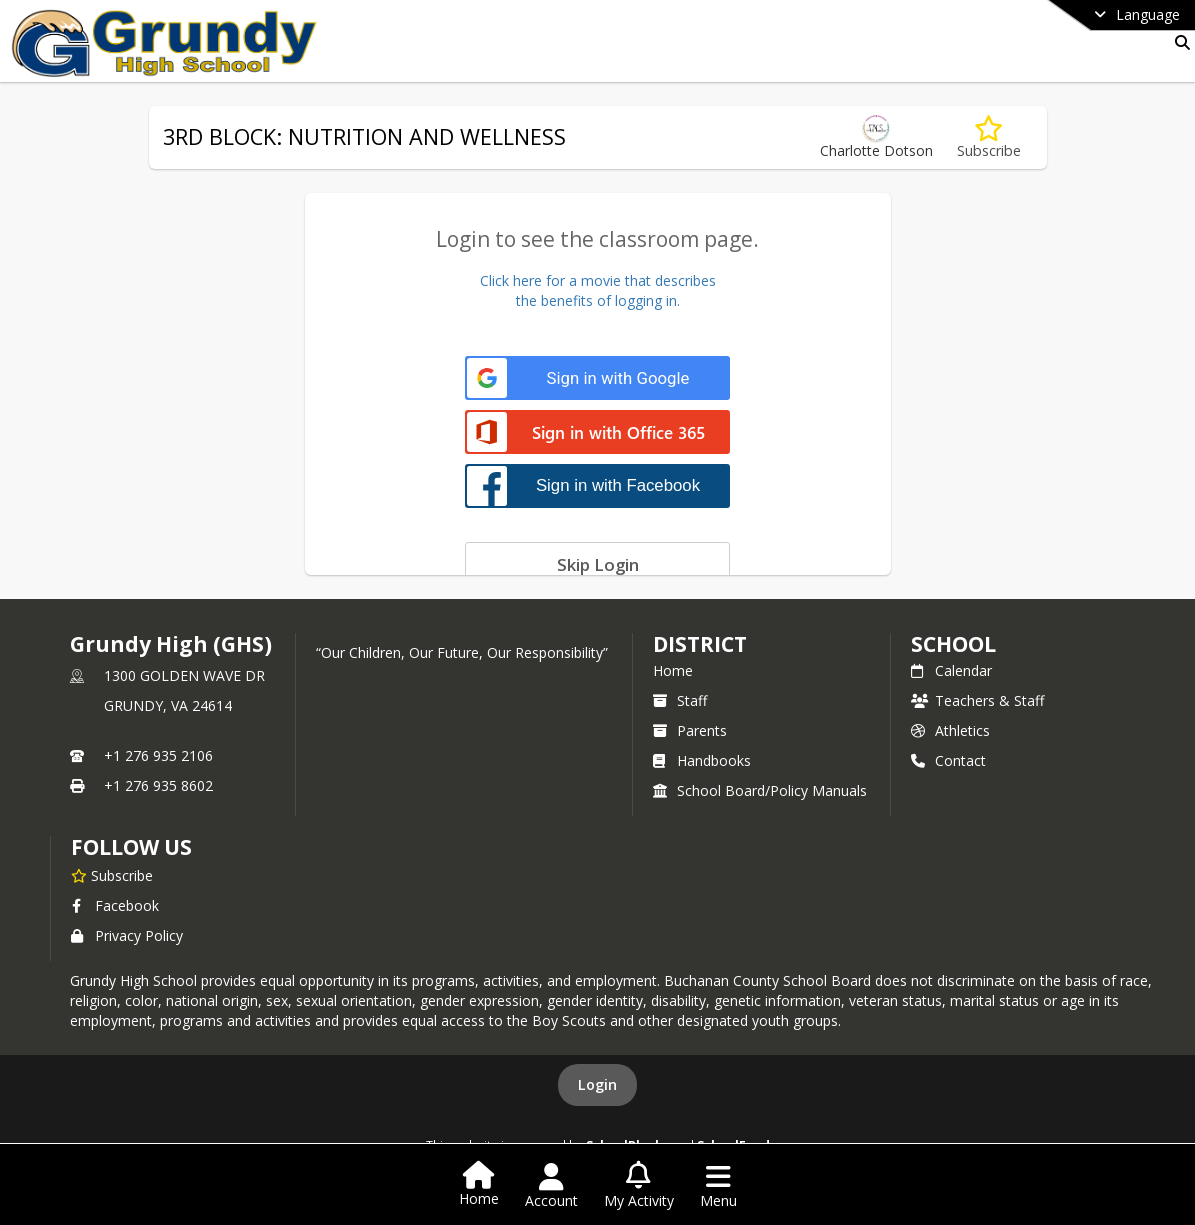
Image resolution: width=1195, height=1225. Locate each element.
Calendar (951, 670)
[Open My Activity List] (639, 1186)
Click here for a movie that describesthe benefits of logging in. (598, 290)
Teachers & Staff (977, 700)
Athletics (950, 730)
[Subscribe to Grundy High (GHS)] (112, 875)
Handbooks (702, 760)
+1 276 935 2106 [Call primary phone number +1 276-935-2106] (158, 755)
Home (673, 670)
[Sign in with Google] (597, 378)
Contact (948, 760)
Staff (680, 700)
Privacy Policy (127, 935)
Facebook (115, 905)
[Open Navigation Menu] (718, 1186)
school (953, 644)
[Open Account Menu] (551, 1186)
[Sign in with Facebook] (597, 485)
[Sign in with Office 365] (597, 433)
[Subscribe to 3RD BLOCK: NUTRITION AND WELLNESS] (989, 137)
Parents (690, 730)
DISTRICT (700, 644)
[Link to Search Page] (1178, 42)
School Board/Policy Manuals (760, 790)
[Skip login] (597, 564)
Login (597, 1084)
